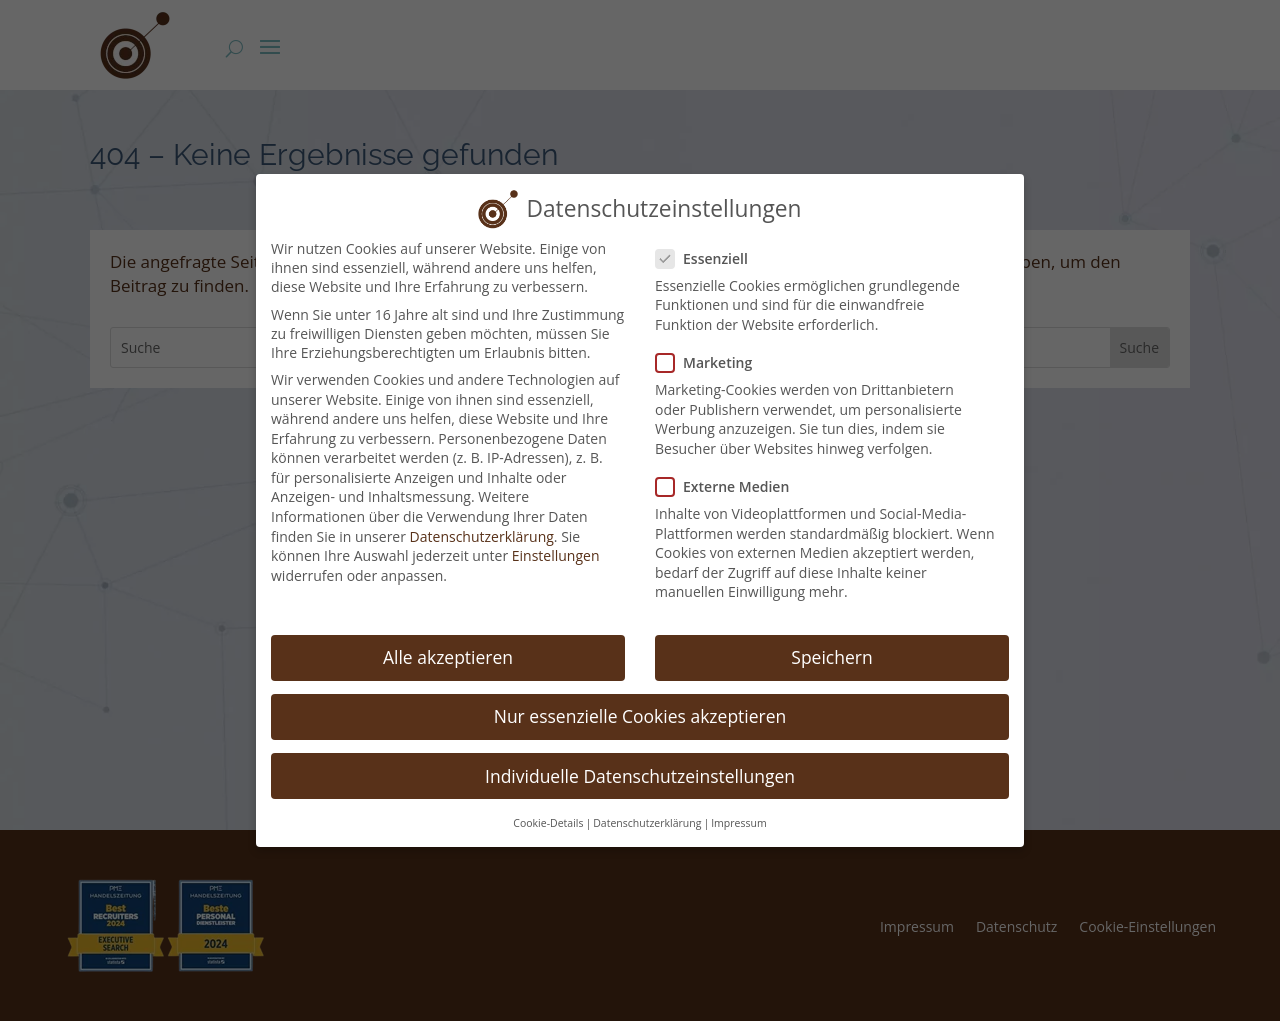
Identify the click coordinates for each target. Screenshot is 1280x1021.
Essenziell (710, 238)
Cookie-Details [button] (548, 803)
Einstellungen (556, 536)
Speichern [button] (831, 638)
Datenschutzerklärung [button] (647, 803)
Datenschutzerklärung (482, 516)
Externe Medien (730, 467)
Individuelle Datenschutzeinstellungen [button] (640, 756)
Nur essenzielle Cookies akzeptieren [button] (640, 697)
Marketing (712, 343)
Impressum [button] (738, 803)
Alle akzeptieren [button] (448, 638)
